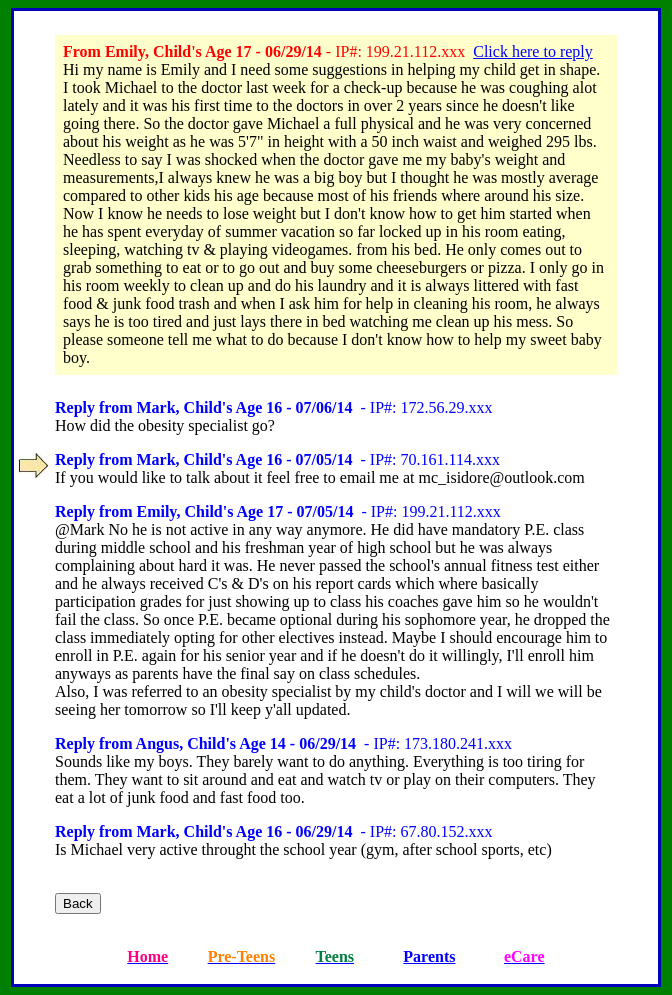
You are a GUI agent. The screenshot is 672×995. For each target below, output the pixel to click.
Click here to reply (533, 51)
